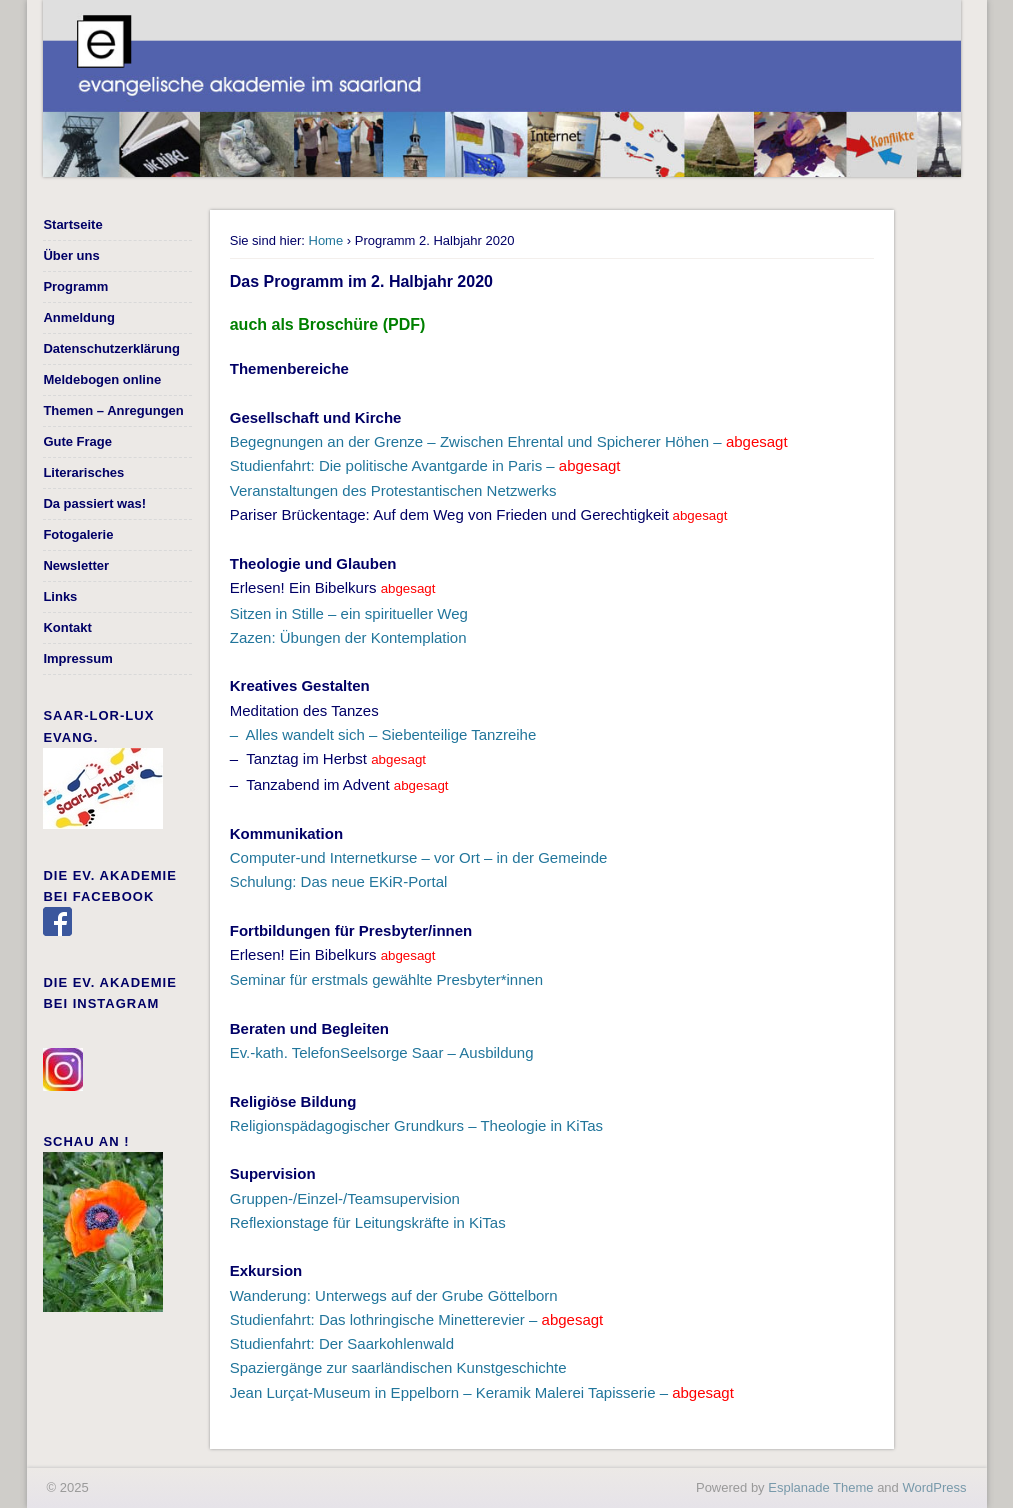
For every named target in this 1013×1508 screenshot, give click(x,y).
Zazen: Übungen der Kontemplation (348, 637)
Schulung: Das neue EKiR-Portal (339, 881)
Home (326, 240)
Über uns (71, 255)
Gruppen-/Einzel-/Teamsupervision (345, 1198)
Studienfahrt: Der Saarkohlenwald (342, 1343)
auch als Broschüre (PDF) (328, 324)
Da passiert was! (94, 503)
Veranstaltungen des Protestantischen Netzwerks (393, 490)
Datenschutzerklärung (111, 348)
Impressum (77, 658)
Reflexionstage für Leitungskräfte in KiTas (368, 1222)
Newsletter (76, 565)
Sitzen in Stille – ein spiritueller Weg (349, 613)
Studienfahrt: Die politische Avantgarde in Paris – (425, 465)
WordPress (934, 1487)
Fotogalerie (78, 534)
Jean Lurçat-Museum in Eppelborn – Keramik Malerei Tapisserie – (482, 1392)
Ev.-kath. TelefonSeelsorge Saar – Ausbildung (382, 1052)
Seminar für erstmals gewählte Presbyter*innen (386, 979)
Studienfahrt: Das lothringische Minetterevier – (417, 1319)
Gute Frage (77, 441)
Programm (75, 286)
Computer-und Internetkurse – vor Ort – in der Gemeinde (419, 857)
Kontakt (67, 627)
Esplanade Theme (820, 1487)
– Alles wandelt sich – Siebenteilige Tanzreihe (383, 734)
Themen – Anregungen (113, 410)
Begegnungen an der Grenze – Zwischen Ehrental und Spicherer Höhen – (509, 441)
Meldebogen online (102, 379)
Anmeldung (79, 317)
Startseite (72, 224)
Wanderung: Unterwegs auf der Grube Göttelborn (394, 1295)
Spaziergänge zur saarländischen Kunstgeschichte (398, 1367)
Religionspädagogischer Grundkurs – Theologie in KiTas (416, 1125)
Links (60, 596)
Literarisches (83, 472)
